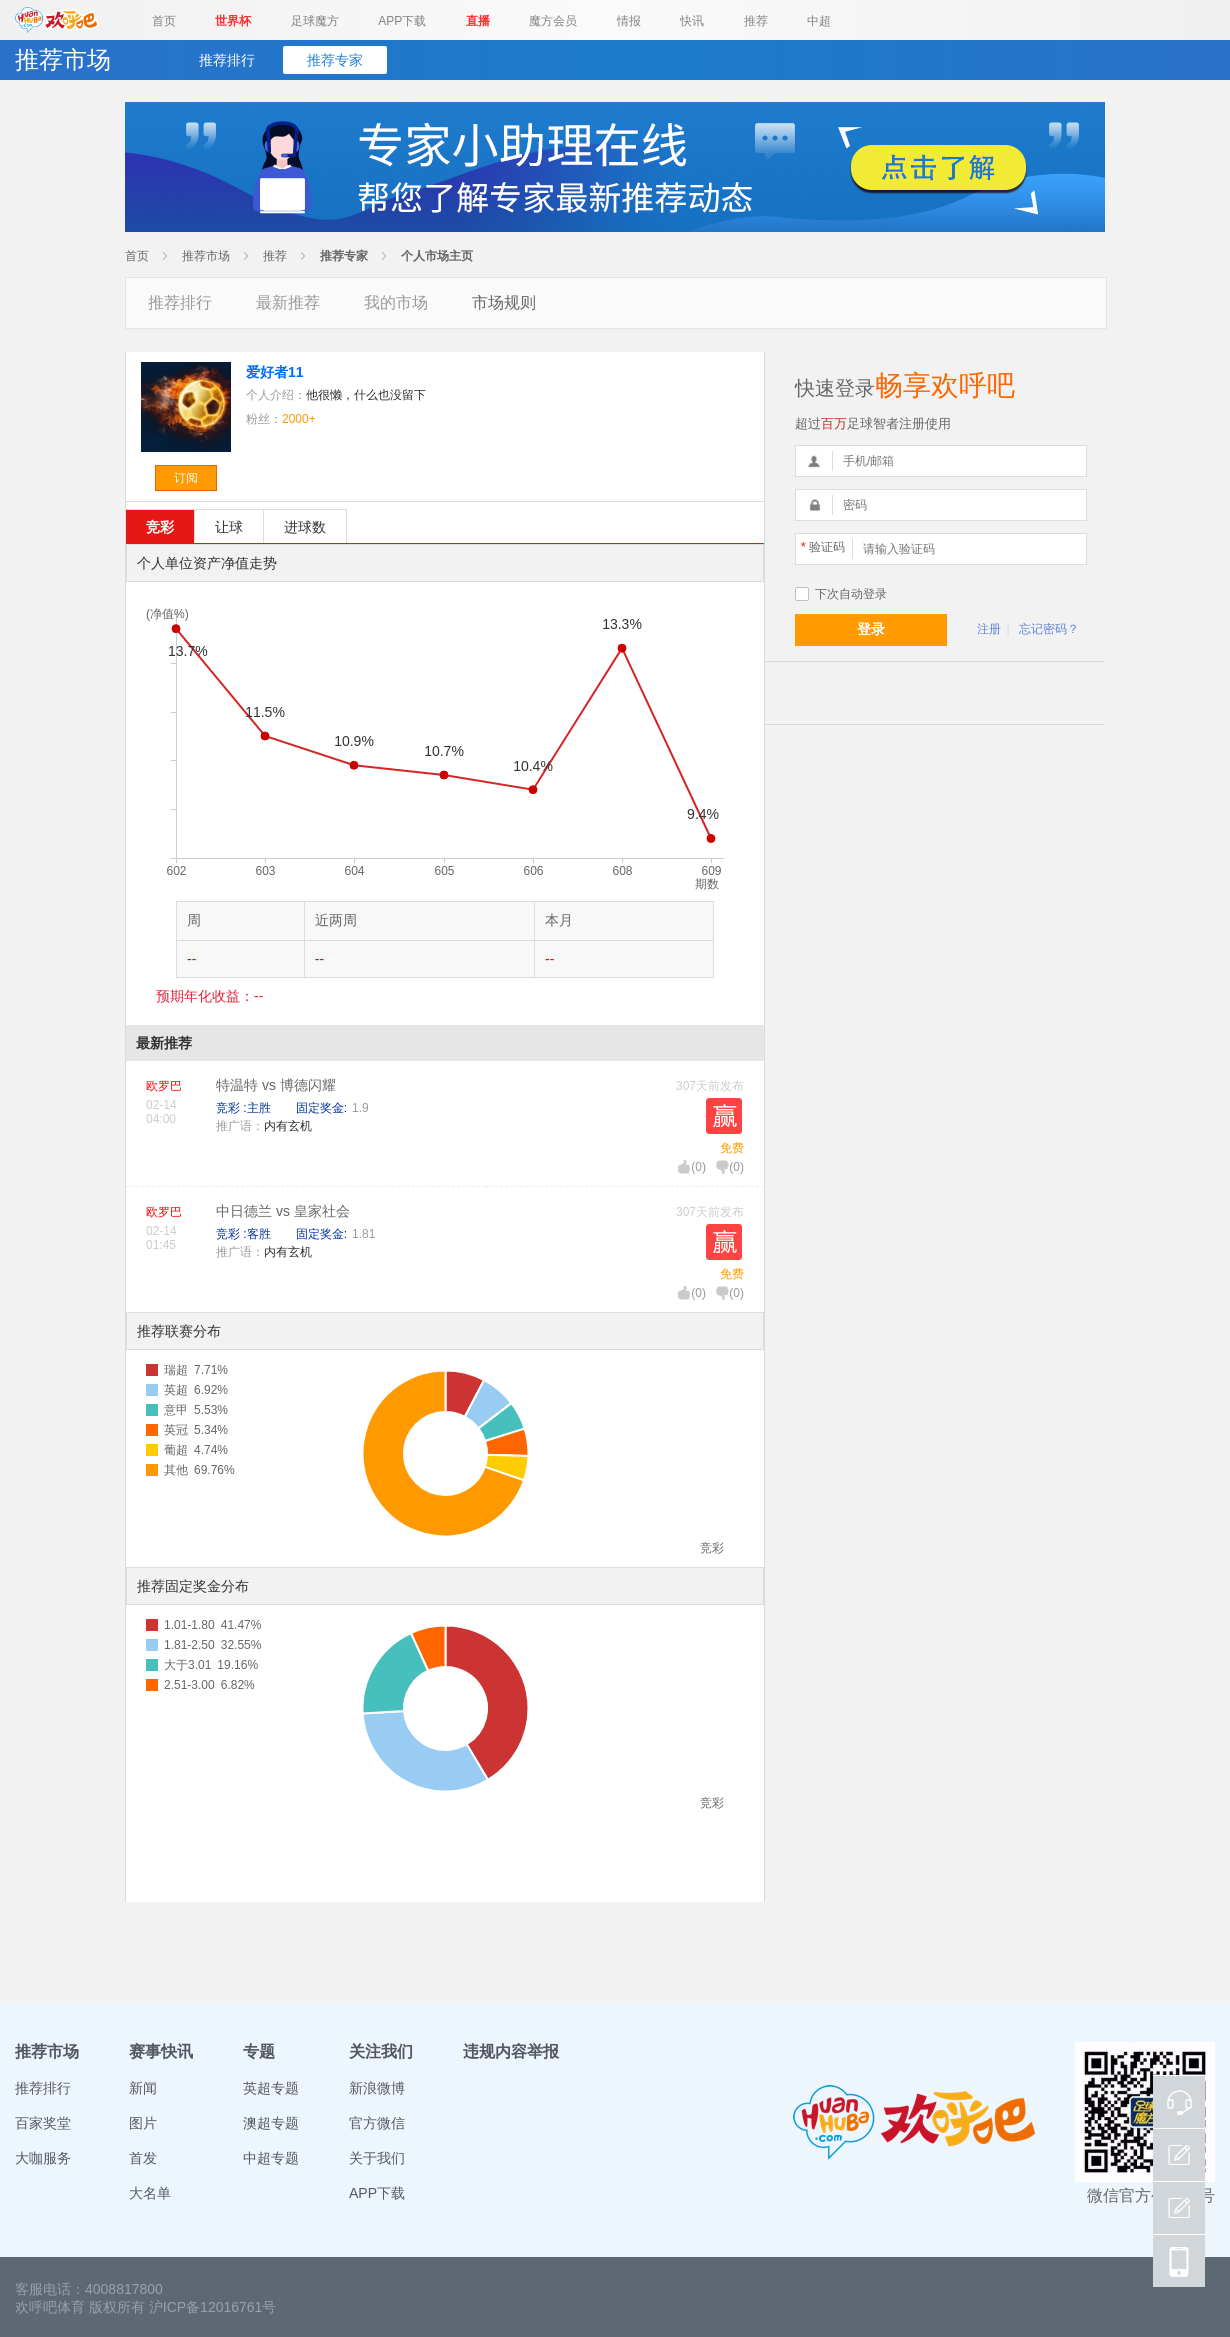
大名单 (150, 2193)
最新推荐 (288, 302)
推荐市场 (206, 256)
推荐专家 (335, 60)
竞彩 (160, 527)
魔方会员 (553, 21)
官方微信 (377, 2123)
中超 (819, 21)
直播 (478, 21)
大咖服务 (43, 2158)
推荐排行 (227, 60)
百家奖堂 (43, 2123)
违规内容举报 (511, 2051)
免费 (732, 1148)
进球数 (305, 527)
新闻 (143, 2088)
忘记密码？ (1049, 629)
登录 (871, 629)
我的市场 (396, 302)
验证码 (823, 547)
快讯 (692, 21)
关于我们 (377, 2158)
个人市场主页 (437, 256)
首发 (143, 2158)
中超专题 (271, 2158)
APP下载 (402, 21)
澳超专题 (271, 2123)
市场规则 (504, 302)
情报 (629, 21)
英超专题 (271, 2088)
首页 (164, 21)
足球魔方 (315, 21)
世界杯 (233, 21)
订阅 (186, 478)
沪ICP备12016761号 (213, 2307)
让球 (229, 527)
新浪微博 (377, 2088)
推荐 (756, 21)
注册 (989, 629)
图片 (143, 2123)
